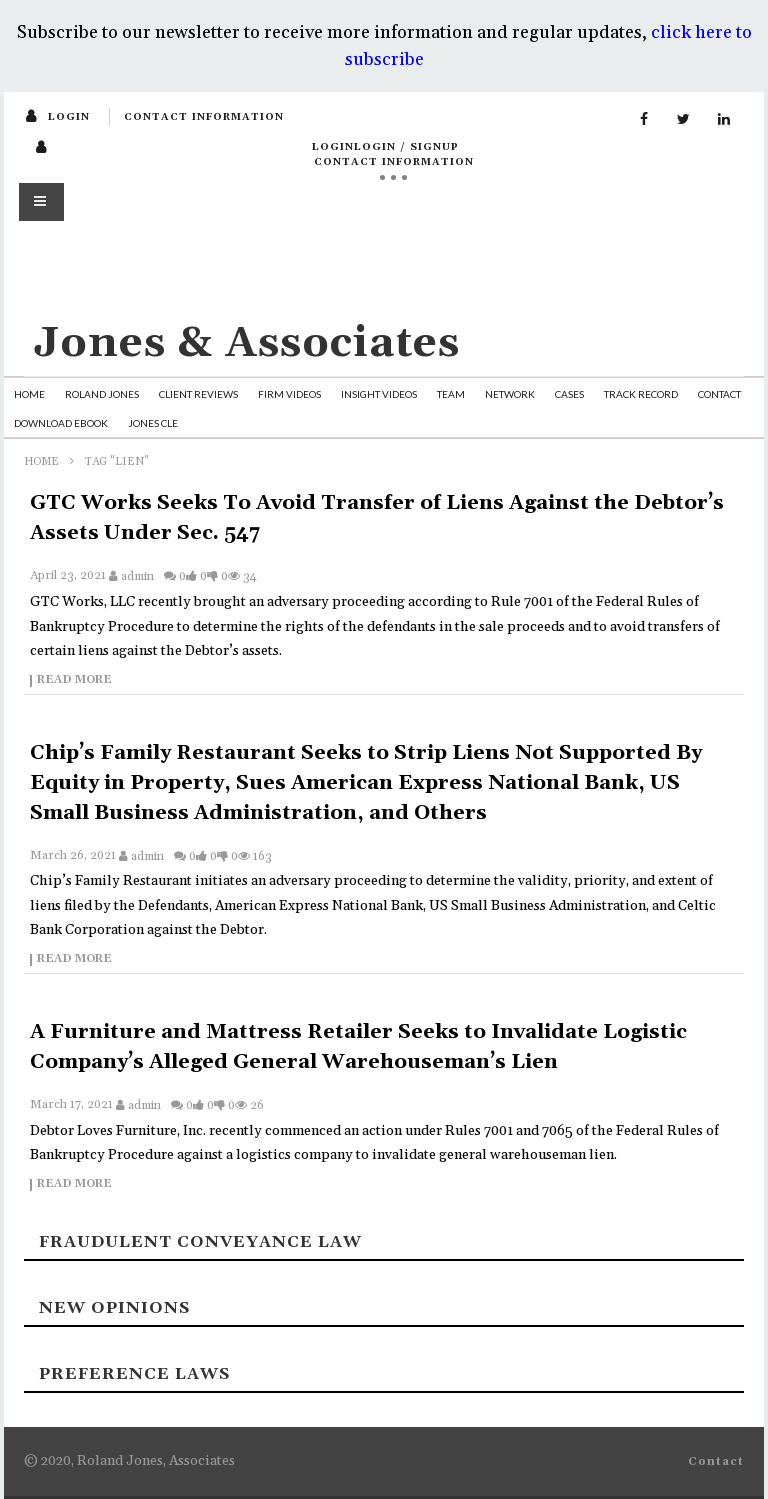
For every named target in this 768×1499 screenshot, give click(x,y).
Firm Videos (289, 394)
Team (451, 394)
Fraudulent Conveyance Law (200, 1242)
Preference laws (134, 1374)
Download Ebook (61, 423)
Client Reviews (198, 394)
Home (29, 394)
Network (510, 394)
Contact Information (204, 117)
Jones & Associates (247, 343)
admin (137, 576)
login (69, 117)
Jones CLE (153, 423)
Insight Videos (379, 394)
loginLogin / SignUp (385, 147)
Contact (719, 394)
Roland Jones (102, 394)
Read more (74, 681)
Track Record (641, 394)
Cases (569, 394)
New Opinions (114, 1308)
